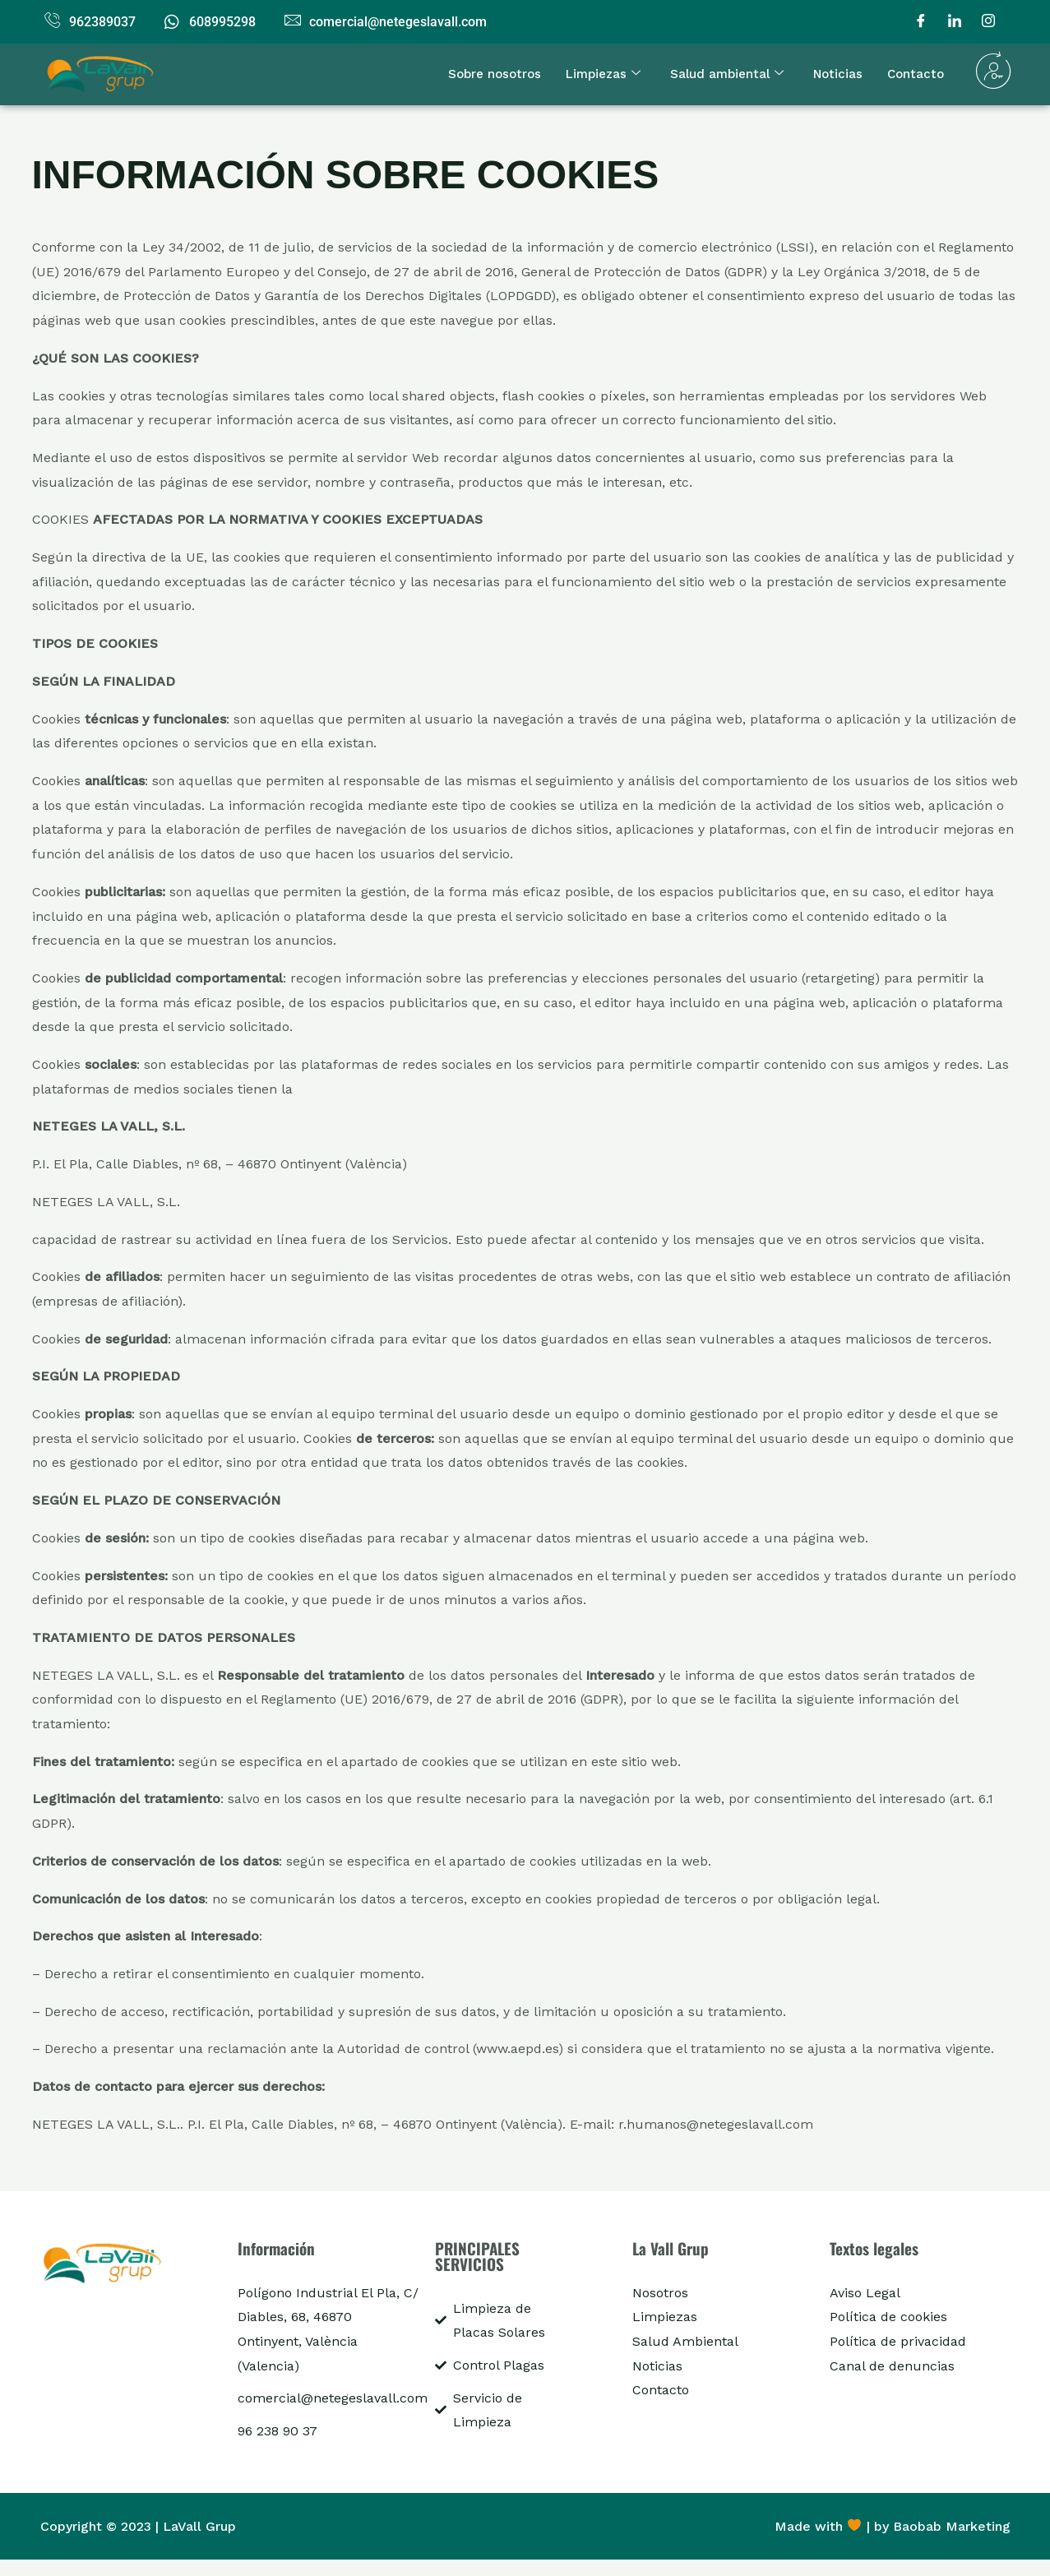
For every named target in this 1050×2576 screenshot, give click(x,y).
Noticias (838, 74)
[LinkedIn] (954, 22)
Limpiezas (603, 74)
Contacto (915, 74)
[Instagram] (988, 22)
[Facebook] (921, 22)
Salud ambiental (727, 74)
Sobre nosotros (494, 74)
